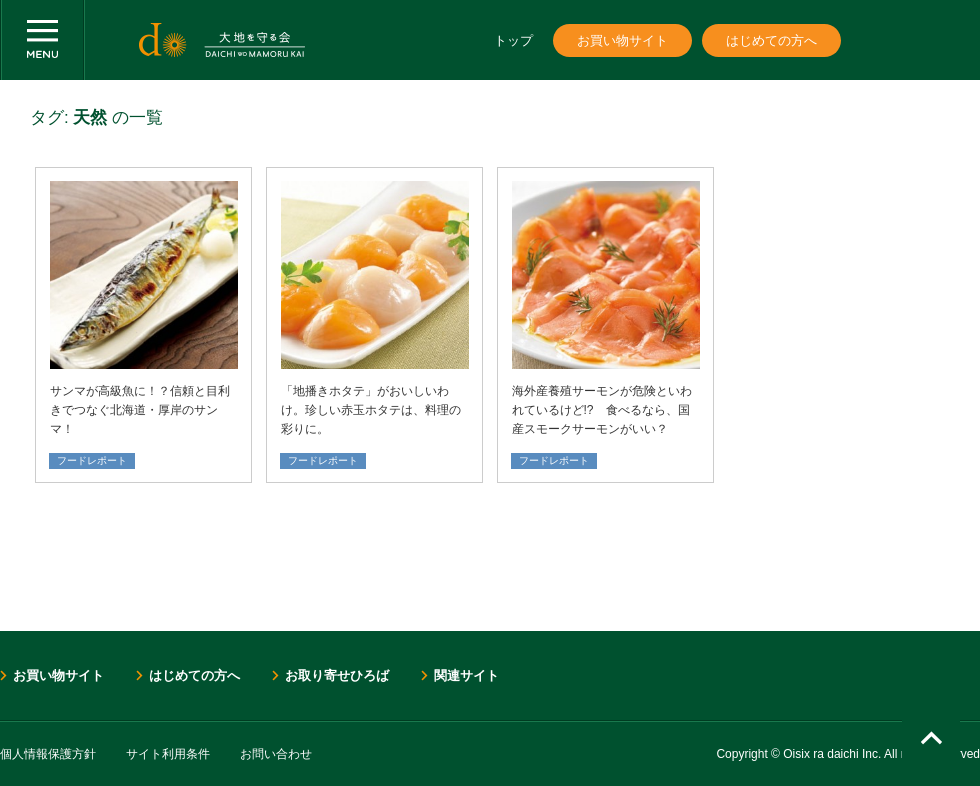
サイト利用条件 (168, 754)
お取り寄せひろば (337, 675)
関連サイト (466, 675)
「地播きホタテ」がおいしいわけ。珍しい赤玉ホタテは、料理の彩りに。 (371, 410)
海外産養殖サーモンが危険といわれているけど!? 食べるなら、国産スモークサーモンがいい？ (602, 410)
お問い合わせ (276, 754)
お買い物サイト (622, 40)
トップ (513, 40)
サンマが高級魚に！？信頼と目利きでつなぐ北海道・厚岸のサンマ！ (140, 410)
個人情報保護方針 (48, 754)
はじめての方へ (771, 40)
